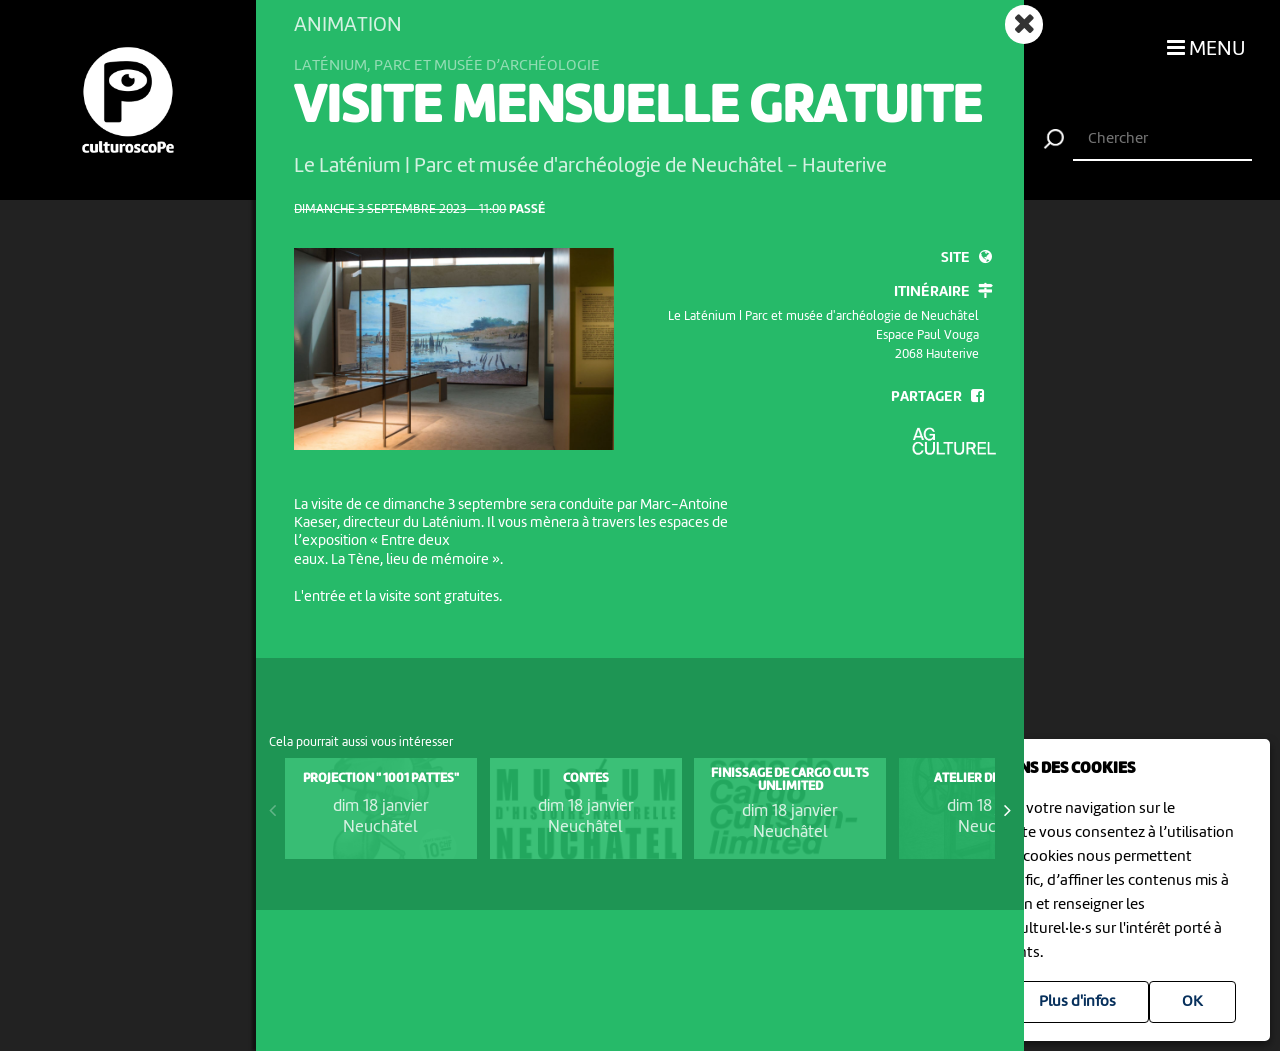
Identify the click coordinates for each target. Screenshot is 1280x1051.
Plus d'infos (1077, 1002)
